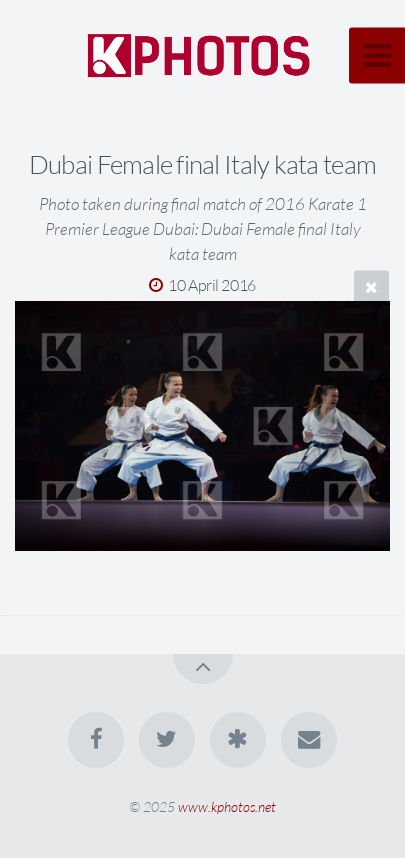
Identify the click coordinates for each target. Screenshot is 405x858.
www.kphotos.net (227, 806)
